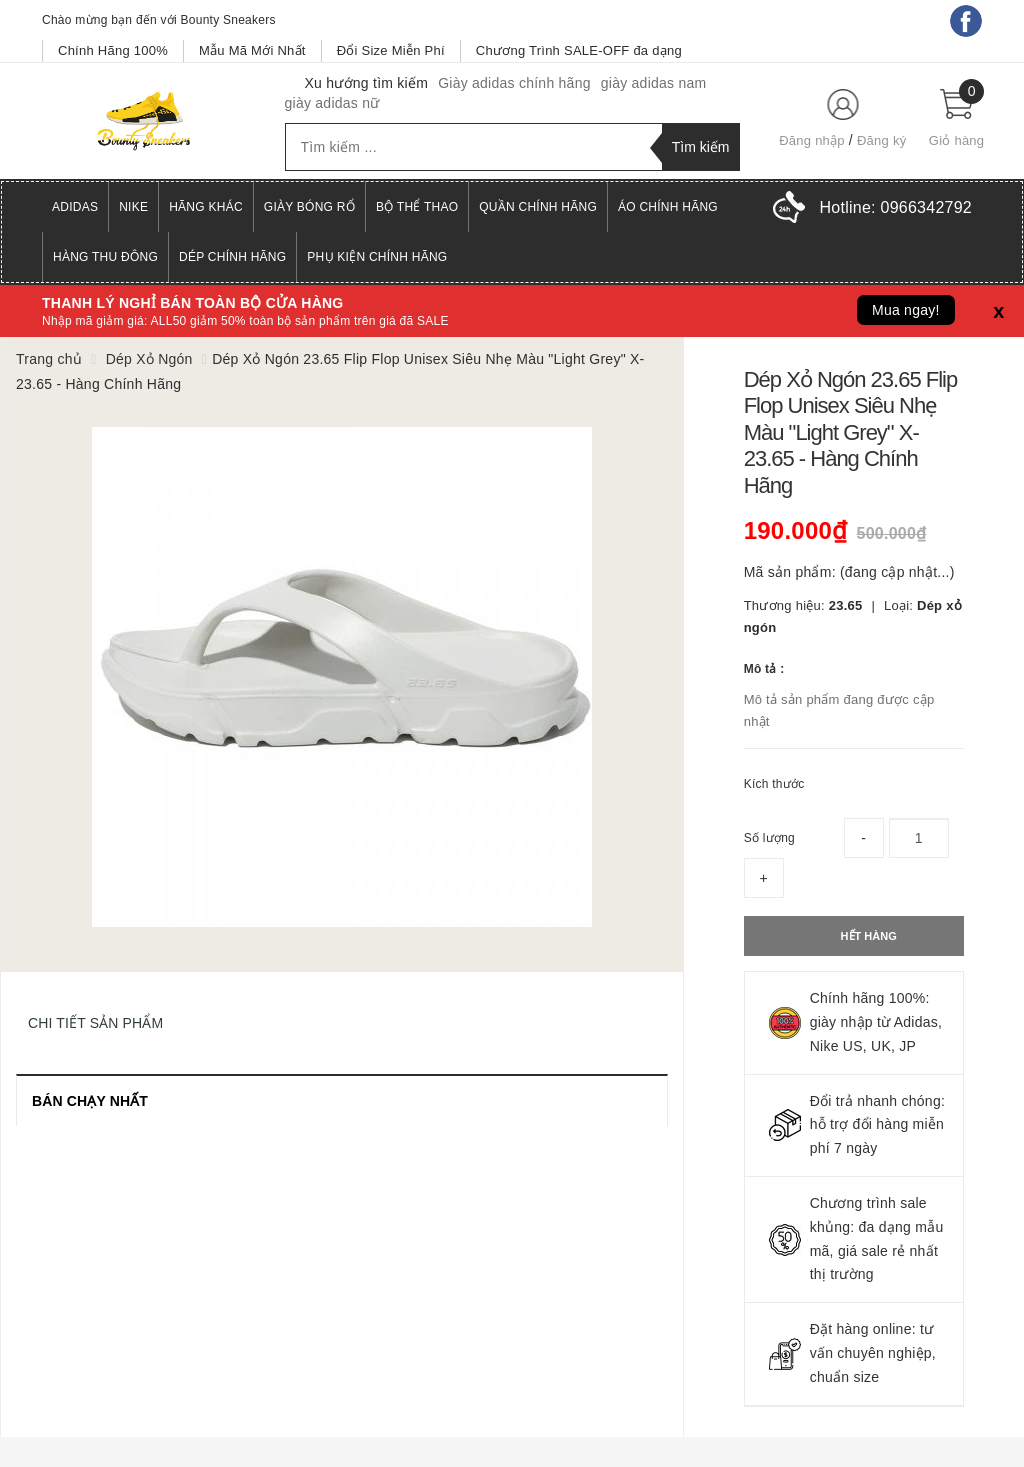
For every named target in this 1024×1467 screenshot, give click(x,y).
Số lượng (769, 838)
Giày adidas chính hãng (514, 83)
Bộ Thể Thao (417, 207)
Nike (133, 207)
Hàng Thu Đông (105, 257)
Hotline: (896, 207)
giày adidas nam (654, 83)
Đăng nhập (812, 140)
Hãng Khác (206, 207)
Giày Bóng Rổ (309, 207)
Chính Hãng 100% (113, 50)
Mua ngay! (906, 310)
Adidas (75, 207)
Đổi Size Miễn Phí (391, 50)
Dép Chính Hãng (232, 257)
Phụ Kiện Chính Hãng (377, 257)
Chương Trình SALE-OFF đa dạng (579, 50)
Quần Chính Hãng (538, 207)
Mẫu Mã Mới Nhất (252, 50)
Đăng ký (881, 140)
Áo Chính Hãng (668, 207)
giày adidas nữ (332, 103)
